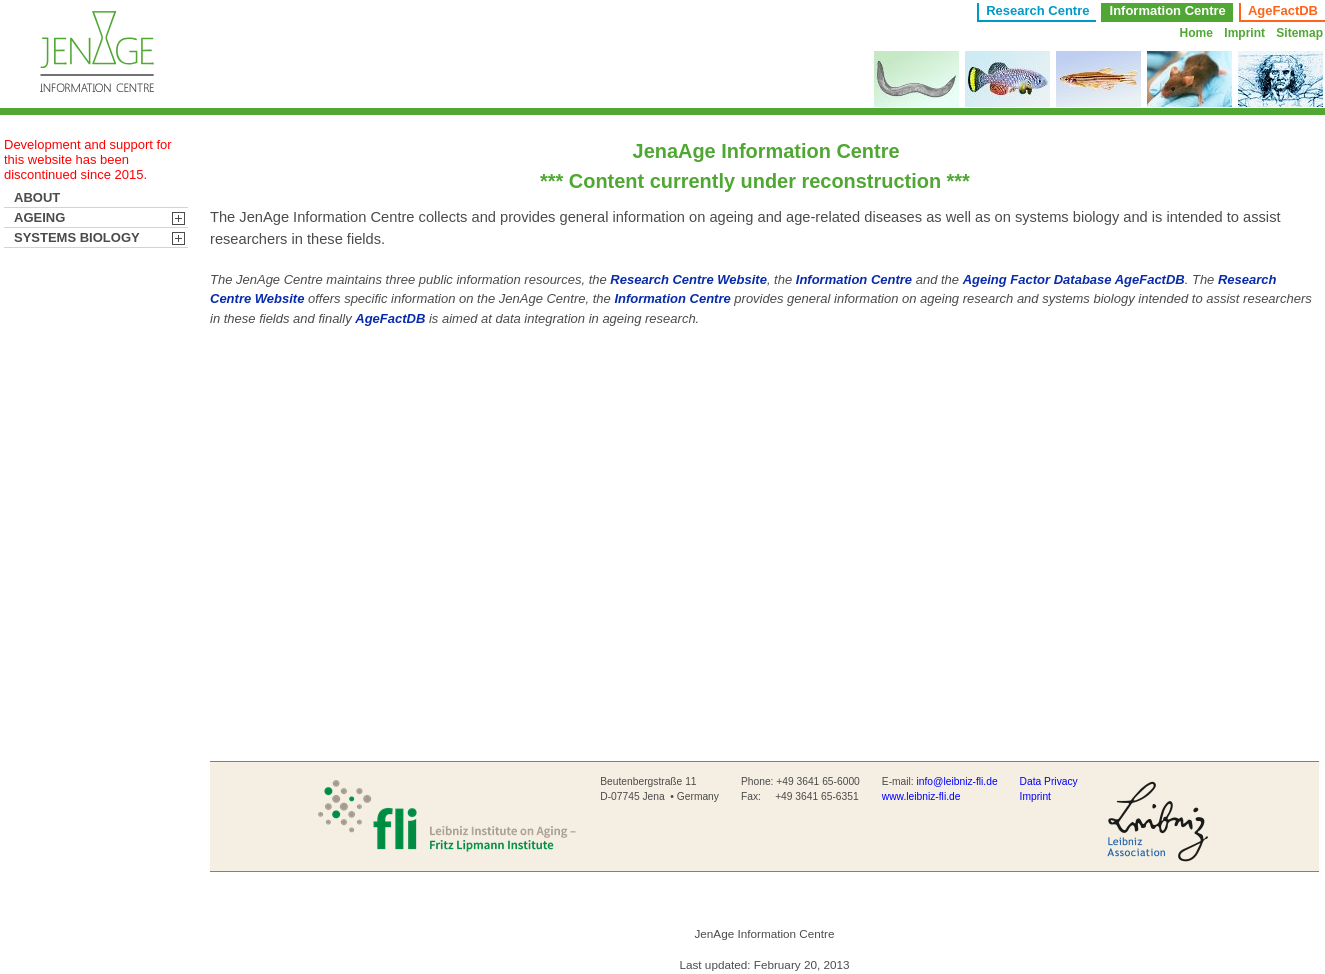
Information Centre (854, 279)
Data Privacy (1049, 781)
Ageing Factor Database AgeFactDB (1074, 279)
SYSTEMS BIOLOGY (83, 237)
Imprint (1244, 33)
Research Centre (1037, 10)
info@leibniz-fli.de (957, 781)
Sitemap (1299, 33)
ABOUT (43, 197)
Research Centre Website (688, 279)
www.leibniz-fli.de (921, 796)
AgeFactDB (1283, 10)
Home (1196, 33)
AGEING (45, 217)
